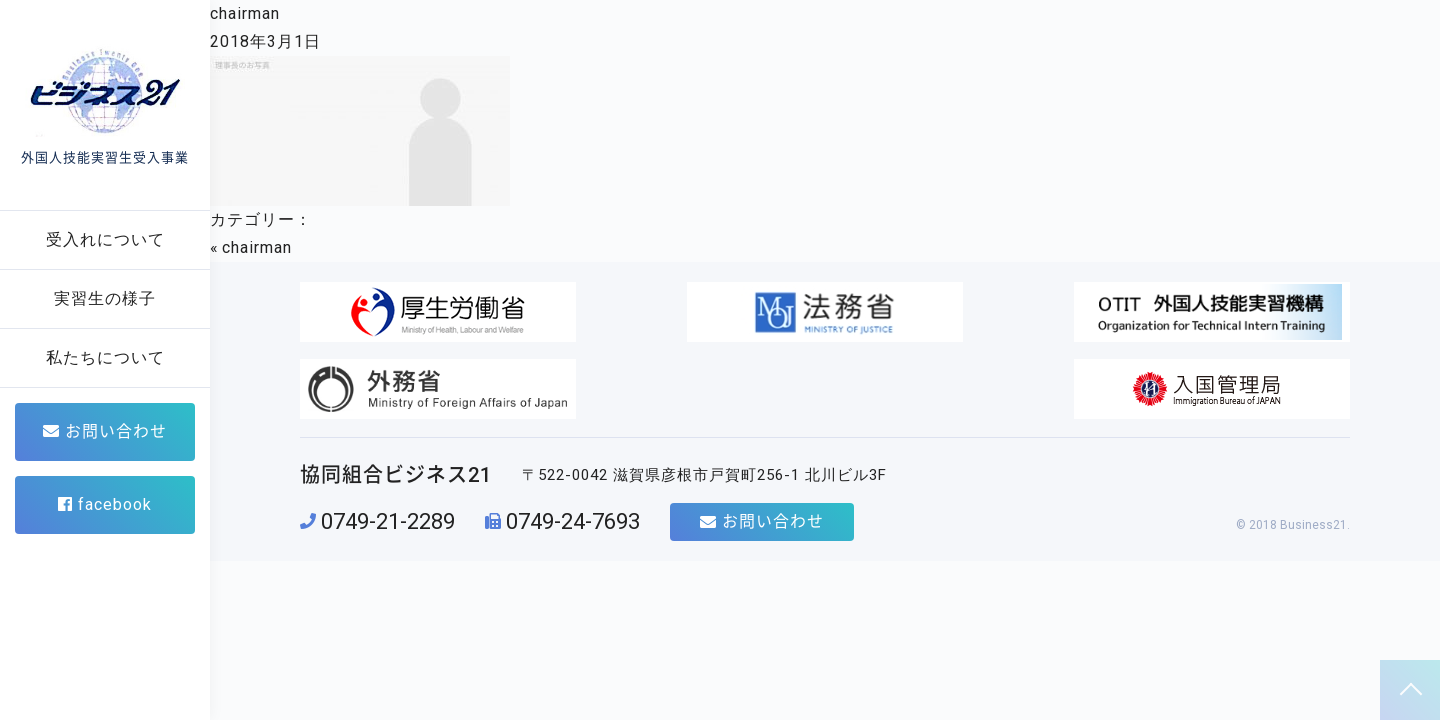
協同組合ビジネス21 (396, 400)
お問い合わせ (105, 431)
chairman (245, 13)
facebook (105, 504)
